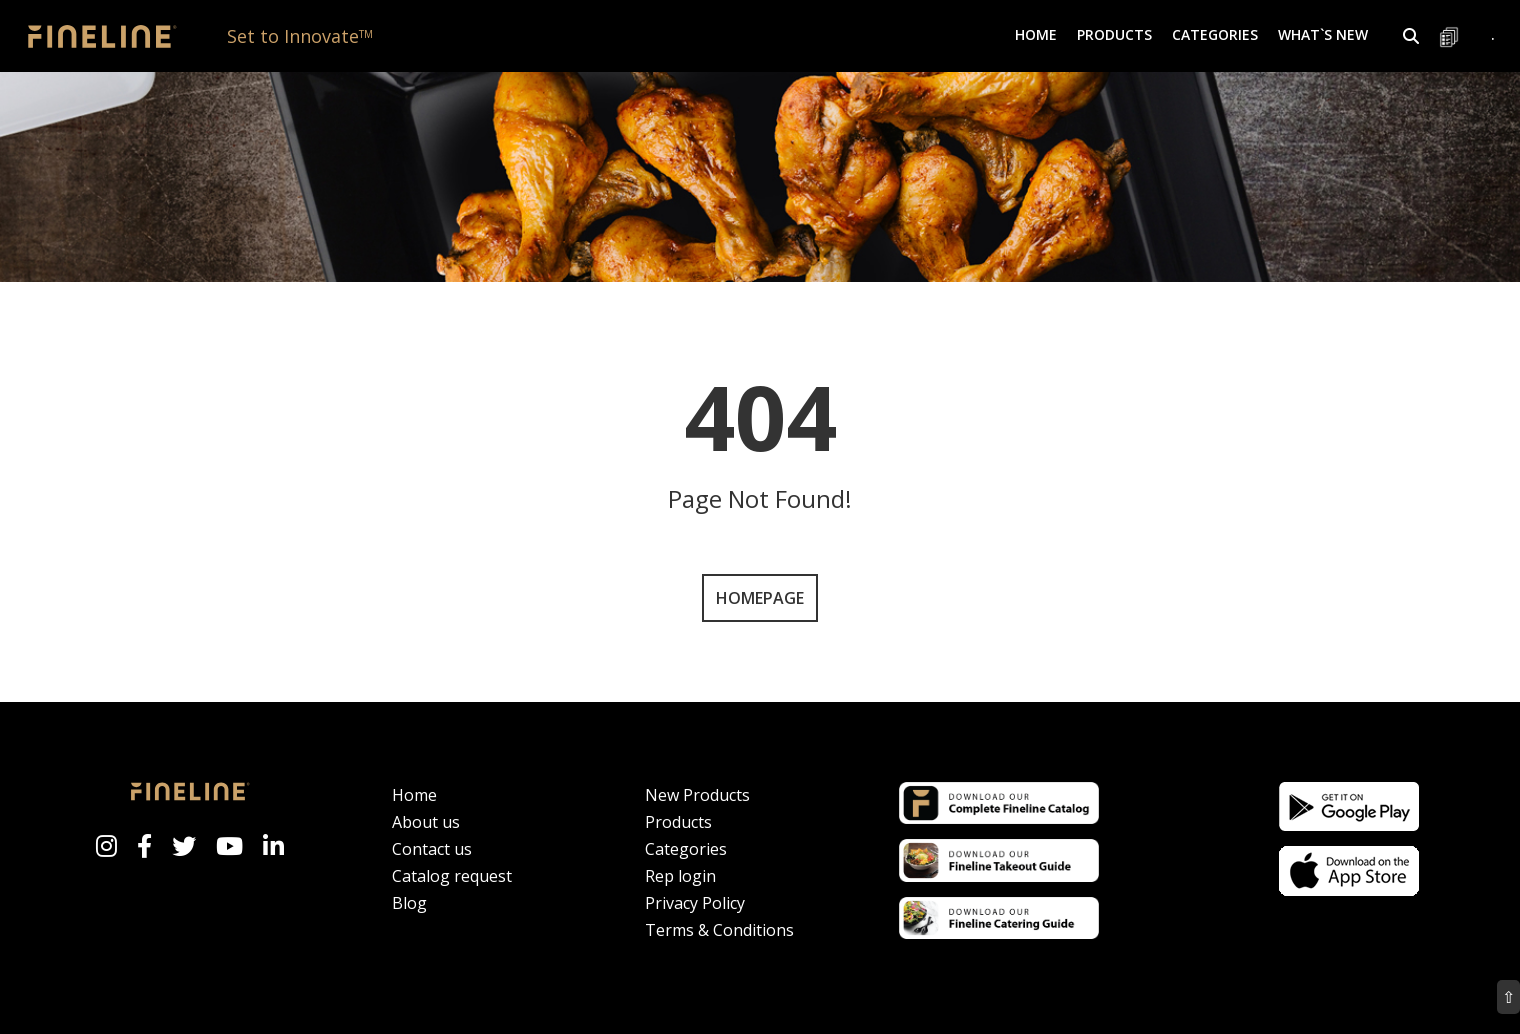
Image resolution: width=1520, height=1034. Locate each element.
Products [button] (1114, 34)
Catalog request (452, 876)
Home (1036, 34)
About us (426, 822)
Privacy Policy (695, 903)
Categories (686, 849)
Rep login (680, 876)
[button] (1411, 36)
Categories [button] (1215, 34)
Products (678, 822)
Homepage (760, 598)
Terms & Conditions (719, 930)
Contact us (432, 849)
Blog (409, 903)
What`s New (1323, 34)
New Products (697, 795)
